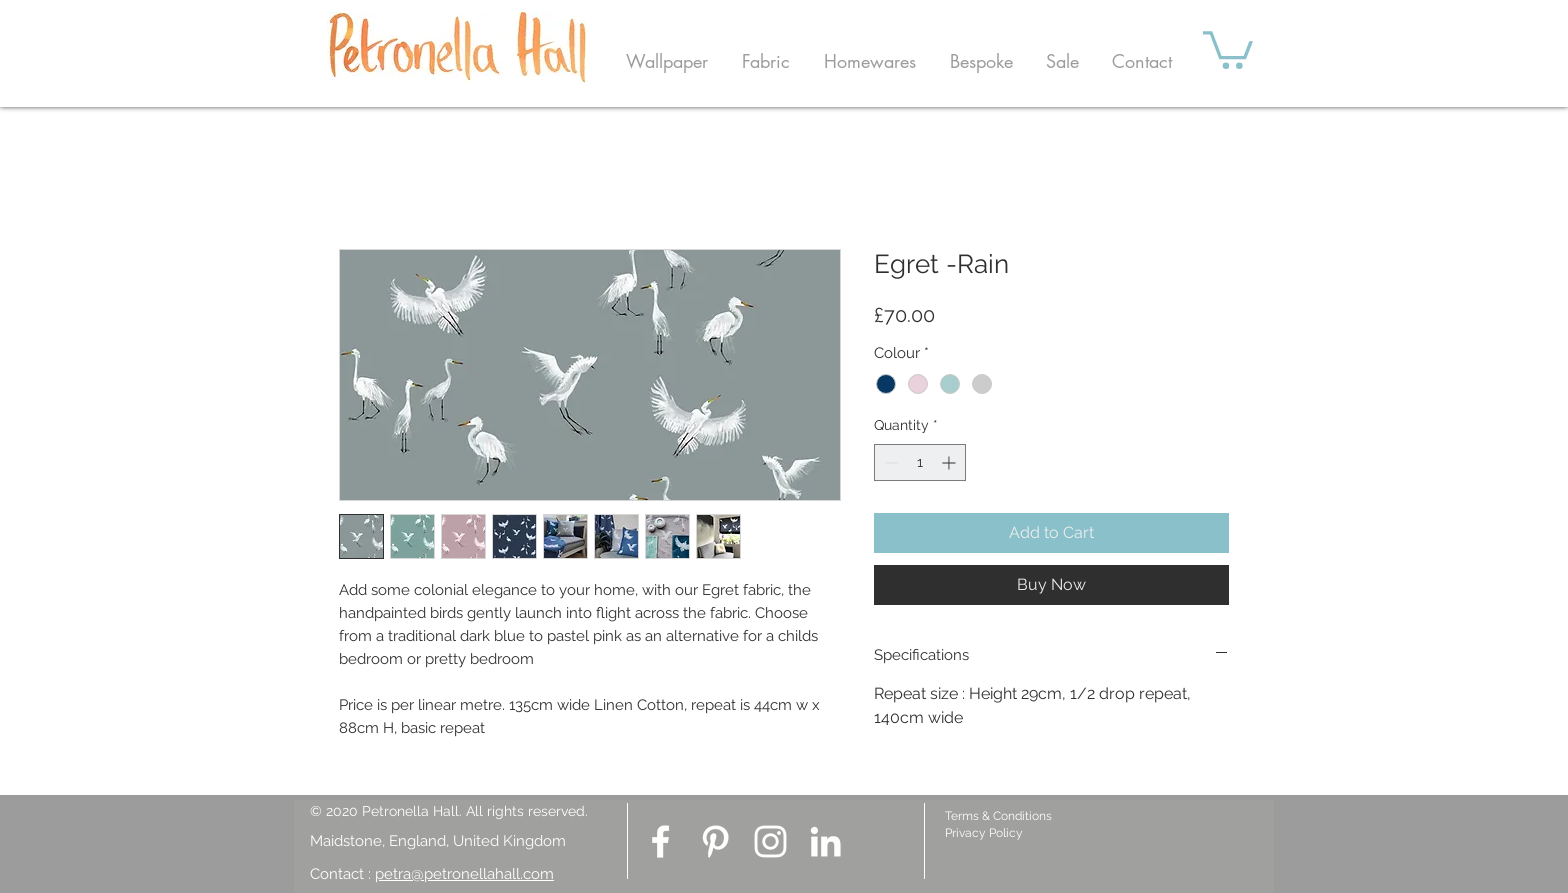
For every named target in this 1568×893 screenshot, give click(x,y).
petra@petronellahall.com (464, 874)
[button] (667, 61)
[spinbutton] (920, 462)
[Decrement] (889, 462)
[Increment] (950, 462)
